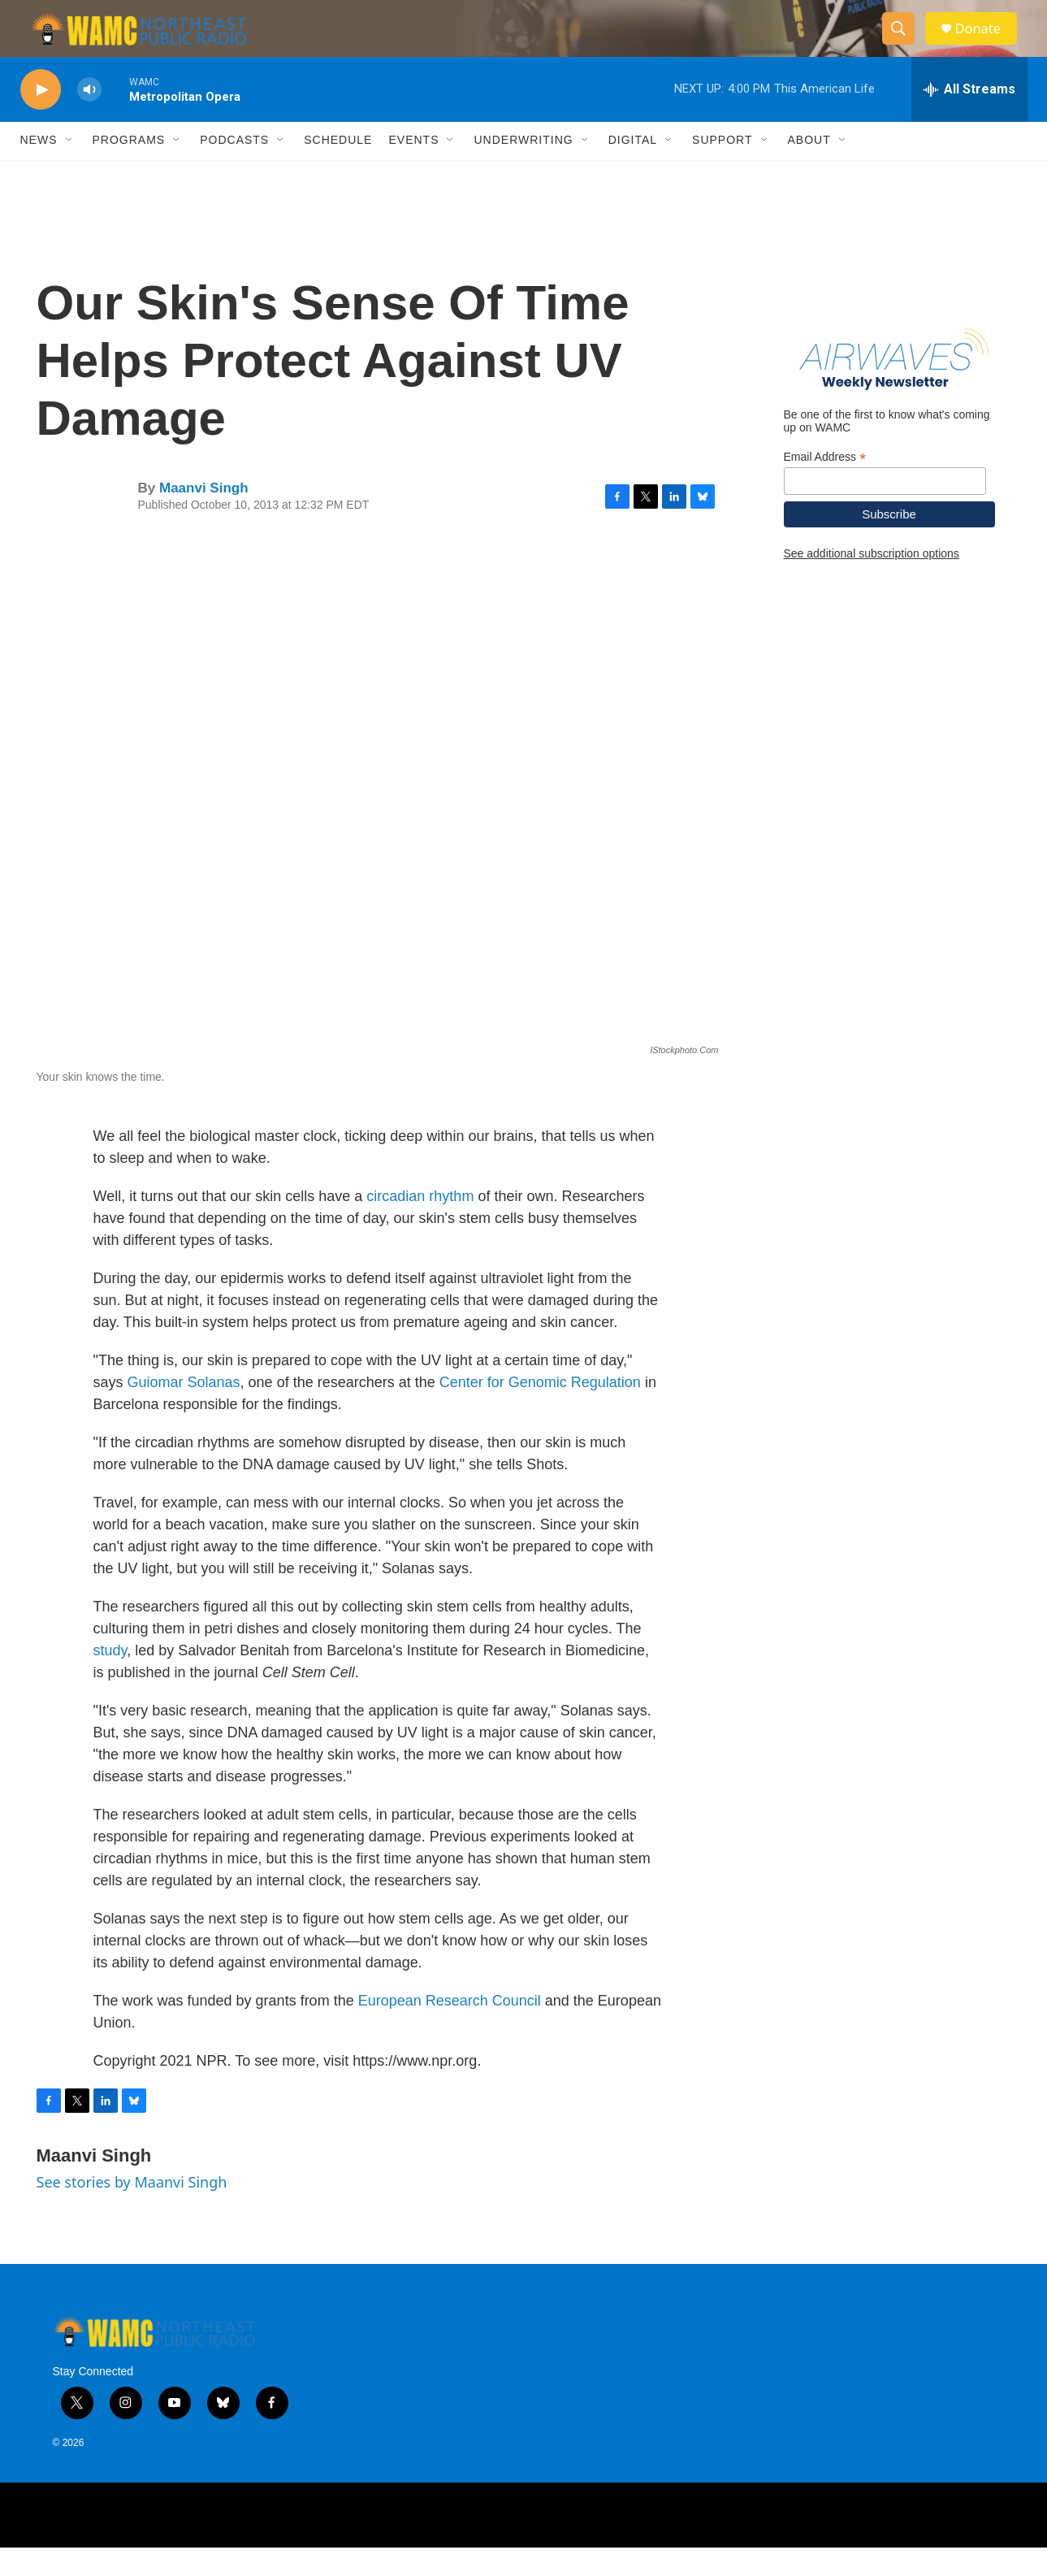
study (110, 1679)
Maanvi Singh (204, 516)
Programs (129, 169)
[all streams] (969, 117)
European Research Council (449, 2029)
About (809, 169)
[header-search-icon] (904, 43)
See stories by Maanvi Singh (132, 2210)
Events (413, 169)
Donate (986, 42)
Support (722, 169)
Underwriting (523, 169)
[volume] (89, 118)
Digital (632, 169)
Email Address (825, 485)
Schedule (338, 169)
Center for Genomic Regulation (540, 1411)
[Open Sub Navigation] (69, 169)
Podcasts (234, 169)
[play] (41, 118)
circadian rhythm (420, 1224)
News (39, 169)
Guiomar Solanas (184, 1411)
